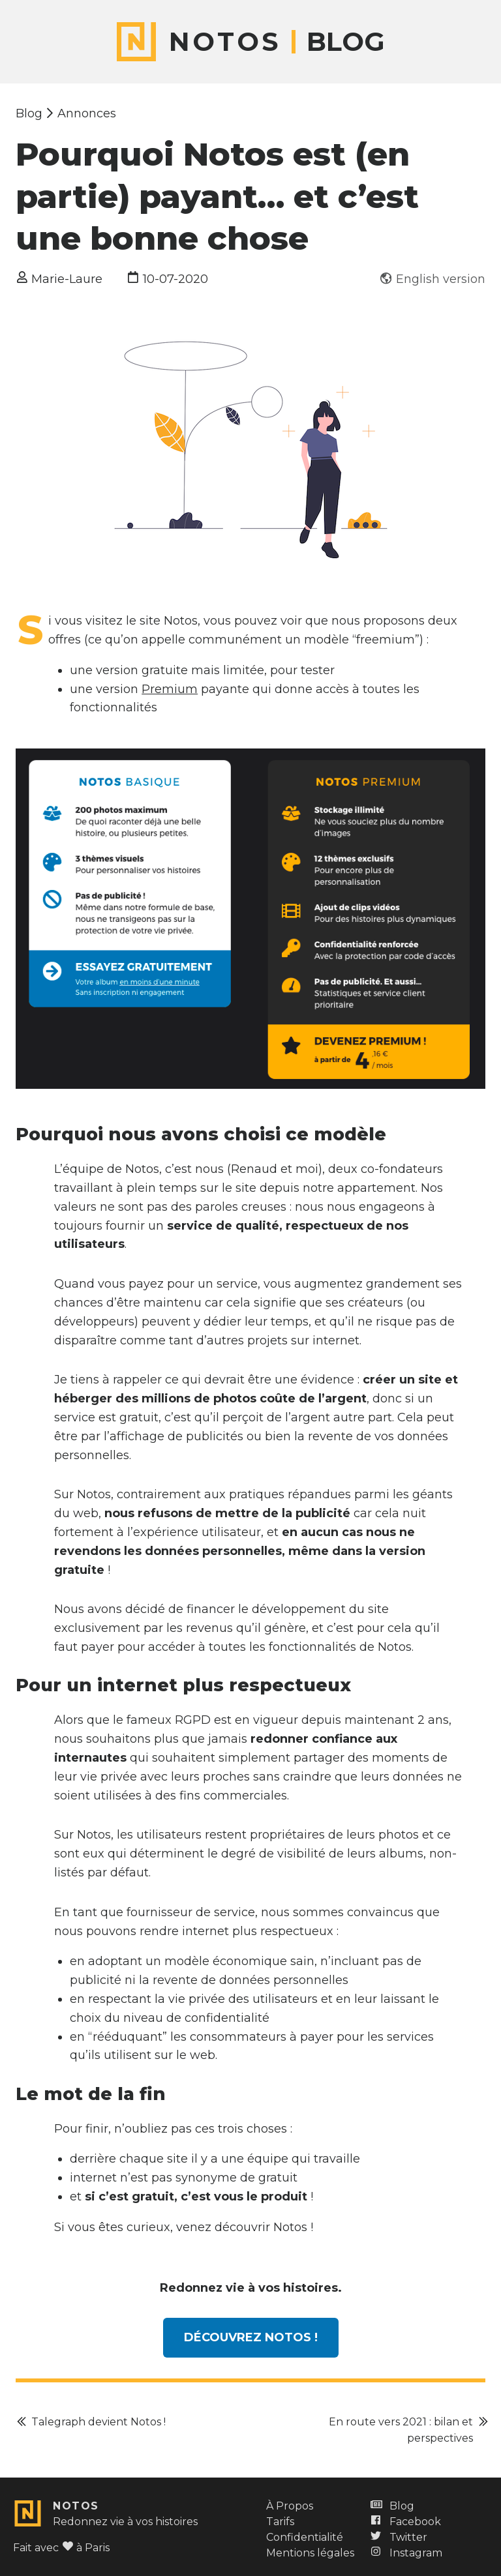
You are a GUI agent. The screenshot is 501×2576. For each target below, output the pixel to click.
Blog (346, 42)
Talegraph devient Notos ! (98, 2422)
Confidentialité (304, 2537)
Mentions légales (310, 2553)
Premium (170, 689)
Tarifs (280, 2521)
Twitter (398, 2537)
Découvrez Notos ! (251, 2337)
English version (440, 279)
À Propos (289, 2506)
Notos (76, 2506)
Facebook (405, 2521)
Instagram (405, 2553)
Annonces (86, 113)
